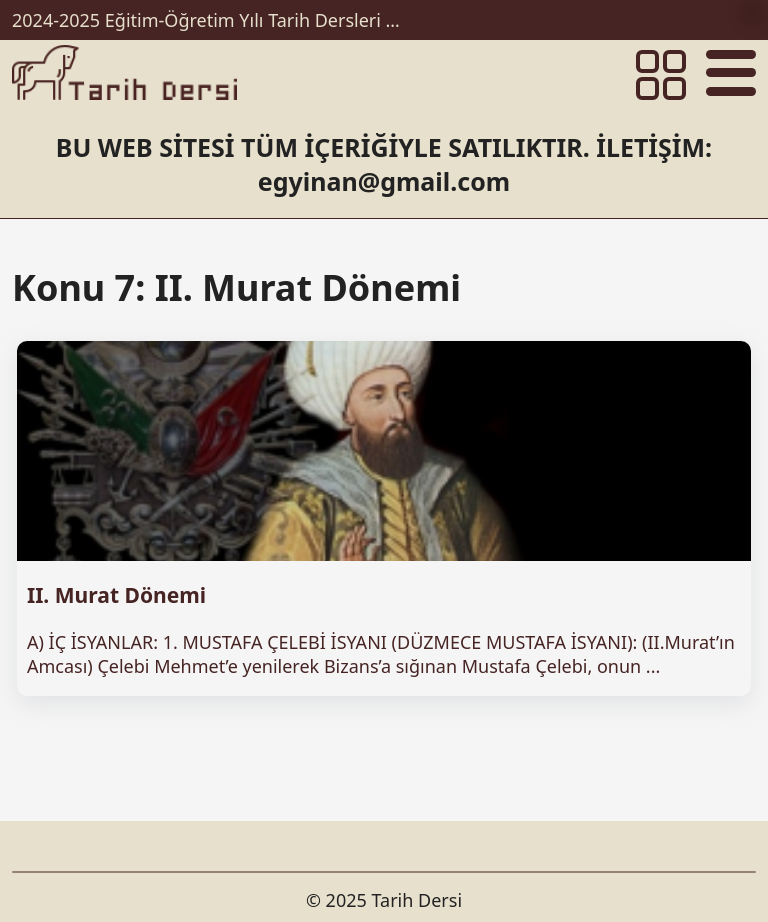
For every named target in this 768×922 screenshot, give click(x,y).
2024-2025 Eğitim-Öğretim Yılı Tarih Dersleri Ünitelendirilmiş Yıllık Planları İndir (212, 20)
